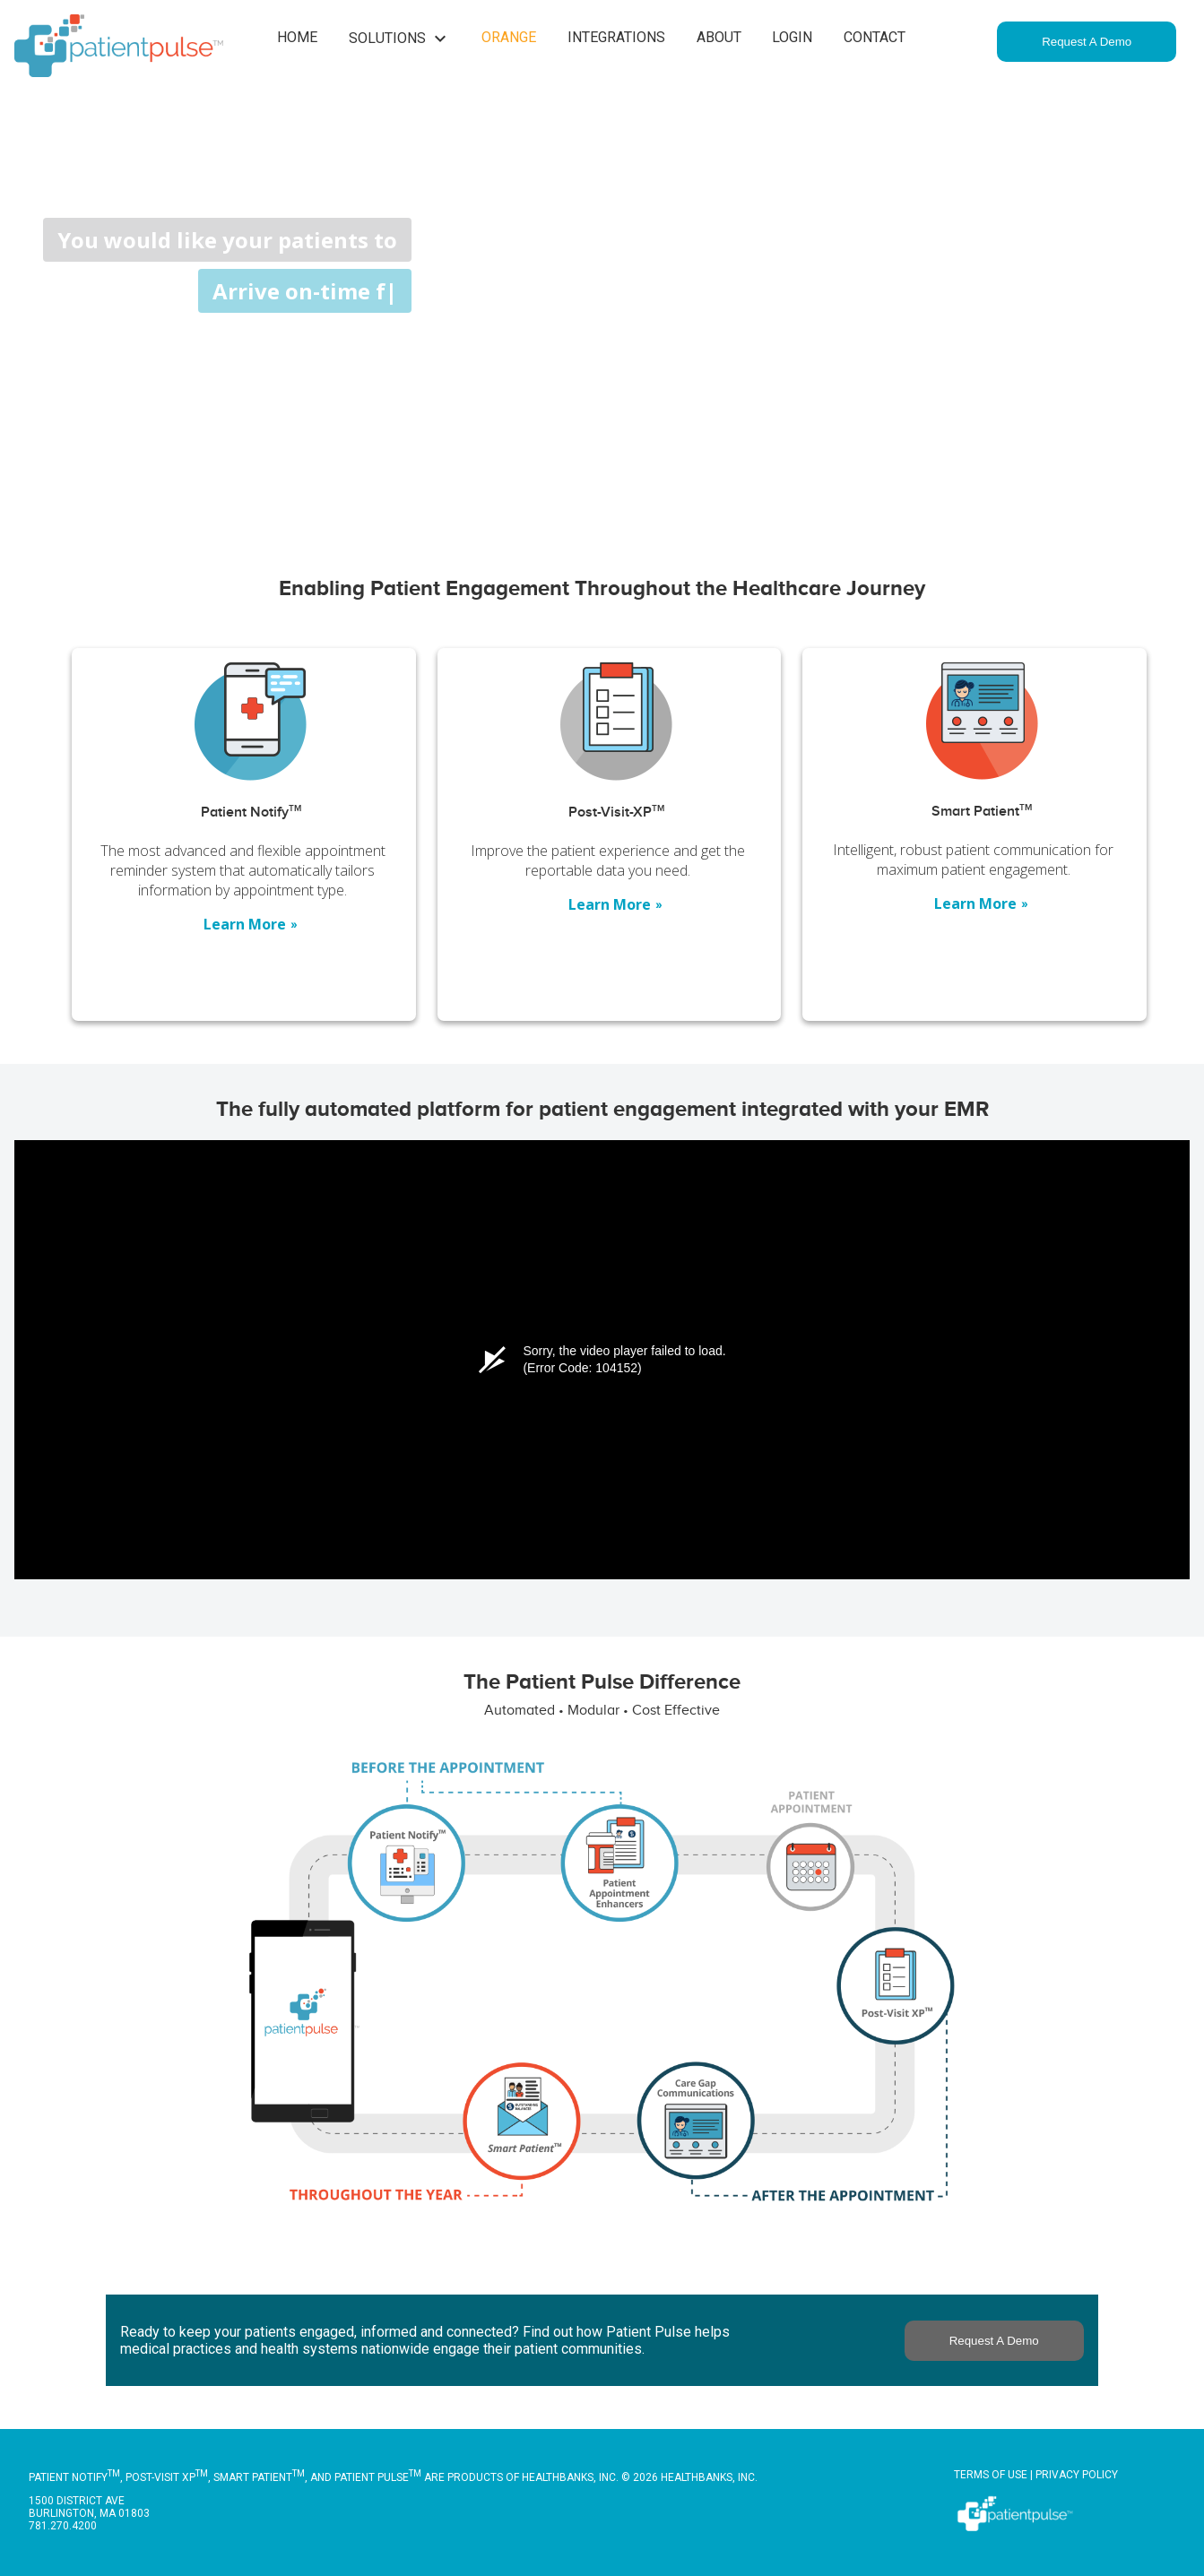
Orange (508, 37)
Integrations (616, 37)
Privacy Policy (1076, 2474)
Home (297, 37)
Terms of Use (990, 2474)
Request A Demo (1086, 41)
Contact (874, 37)
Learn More (251, 924)
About (719, 37)
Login (792, 37)
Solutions (400, 38)
